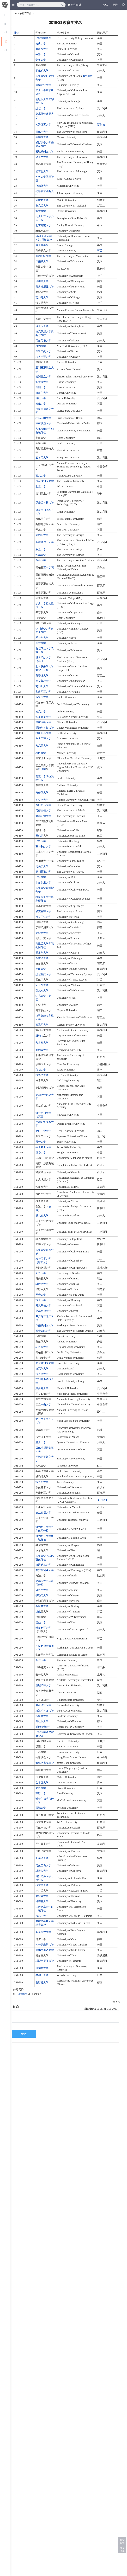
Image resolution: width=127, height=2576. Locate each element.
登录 (115, 4)
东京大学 (41, 549)
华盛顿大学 (42, 261)
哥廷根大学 (42, 1721)
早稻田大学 (42, 1975)
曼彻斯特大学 (43, 256)
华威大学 (41, 554)
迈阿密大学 (42, 1590)
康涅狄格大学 (43, 1564)
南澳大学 (41, 968)
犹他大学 (41, 1622)
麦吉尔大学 (42, 200)
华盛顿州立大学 (45, 1325)
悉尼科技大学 (43, 974)
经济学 (42, 769)
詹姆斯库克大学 (45, 1762)
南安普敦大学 (43, 680)
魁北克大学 (42, 1215)
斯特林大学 (42, 1606)
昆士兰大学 (42, 157)
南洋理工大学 (43, 124)
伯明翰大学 (42, 281)
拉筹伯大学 (42, 1075)
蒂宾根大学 (42, 1042)
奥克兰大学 (42, 205)
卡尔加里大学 (43, 882)
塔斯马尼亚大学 (45, 1960)
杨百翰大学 (42, 1347)
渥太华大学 (42, 952)
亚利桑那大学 (43, 871)
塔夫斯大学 (42, 1482)
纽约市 (39, 1035)
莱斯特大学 (42, 933)
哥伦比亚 (102, 1500)
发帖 (105, 4)
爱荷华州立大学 (45, 1363)
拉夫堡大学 (42, 1374)
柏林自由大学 (43, 418)
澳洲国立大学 (43, 376)
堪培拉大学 (42, 1870)
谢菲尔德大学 (43, 816)
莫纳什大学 (42, 137)
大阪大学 (41, 1788)
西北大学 (41, 475)
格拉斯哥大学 (43, 356)
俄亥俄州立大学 (45, 481)
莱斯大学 (41, 1793)
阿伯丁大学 (42, 866)
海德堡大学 (42, 792)
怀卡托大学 (42, 985)
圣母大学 (41, 1294)
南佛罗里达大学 (45, 1950)
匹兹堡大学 (42, 958)
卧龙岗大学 (42, 990)
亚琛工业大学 (43, 1130)
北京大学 (41, 486)
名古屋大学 (42, 1782)
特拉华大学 (42, 1885)
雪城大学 (41, 1807)
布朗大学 (41, 387)
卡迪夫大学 (42, 697)
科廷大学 (41, 398)
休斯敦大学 (42, 1896)
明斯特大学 (42, 1982)
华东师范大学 (43, 717)
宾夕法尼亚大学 (45, 286)
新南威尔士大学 (45, 542)
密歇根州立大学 (45, 151)
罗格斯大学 (42, 799)
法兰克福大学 (43, 1512)
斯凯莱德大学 (43, 1305)
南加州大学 (42, 686)
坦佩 (38, 1611)
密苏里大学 (42, 1915)
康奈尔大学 (42, 392)
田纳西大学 (42, 1968)
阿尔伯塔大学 (43, 340)
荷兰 (99, 250)
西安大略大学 (43, 1330)
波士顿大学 (42, 382)
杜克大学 (41, 711)
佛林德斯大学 (43, 722)
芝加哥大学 (42, 297)
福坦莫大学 (42, 1716)
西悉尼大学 (42, 1024)
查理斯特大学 (43, 1685)
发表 (24, 2034)
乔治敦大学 (42, 1050)
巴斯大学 (41, 877)
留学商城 (74, 4)
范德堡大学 (42, 185)
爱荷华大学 (42, 637)
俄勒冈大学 (42, 1595)
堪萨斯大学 (42, 1284)
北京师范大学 (43, 225)
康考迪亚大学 (43, 1705)
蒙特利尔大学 (43, 846)
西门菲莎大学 (43, 805)
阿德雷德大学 (43, 810)
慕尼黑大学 (42, 745)
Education (22, 1994)
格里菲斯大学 (43, 733)
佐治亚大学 (42, 535)
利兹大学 (41, 643)
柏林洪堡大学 (43, 423)
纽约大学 (41, 346)
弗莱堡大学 (42, 1858)
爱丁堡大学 (42, 171)
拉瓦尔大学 (42, 1368)
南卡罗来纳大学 (45, 1944)
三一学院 (48, 567)
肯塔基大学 (42, 1901)
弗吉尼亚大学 (43, 691)
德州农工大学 (43, 1147)
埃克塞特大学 (43, 911)
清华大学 (41, 1152)
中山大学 (46, 1404)
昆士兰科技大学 (45, 502)
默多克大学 (42, 1388)
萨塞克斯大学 (43, 1310)
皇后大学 (41, 1442)
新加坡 (101, 124)
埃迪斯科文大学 (45, 1710)
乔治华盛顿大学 (45, 727)
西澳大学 (41, 560)
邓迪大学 (41, 1273)
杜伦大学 (41, 403)
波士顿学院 (42, 245)
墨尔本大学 (42, 131)
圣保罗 (39, 835)
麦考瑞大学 (42, 457)
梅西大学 (41, 753)
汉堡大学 (41, 841)
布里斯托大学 (43, 351)
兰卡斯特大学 (43, 738)
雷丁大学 (41, 1300)
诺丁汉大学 (42, 326)
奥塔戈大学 (42, 675)
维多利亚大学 (43, 1627)
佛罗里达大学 (43, 916)
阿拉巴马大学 (43, 1865)
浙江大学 (41, 1660)
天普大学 (41, 1141)
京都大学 (41, 1069)
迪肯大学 (41, 211)
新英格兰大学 (43, 1932)
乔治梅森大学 (43, 1726)
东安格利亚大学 (45, 1570)
